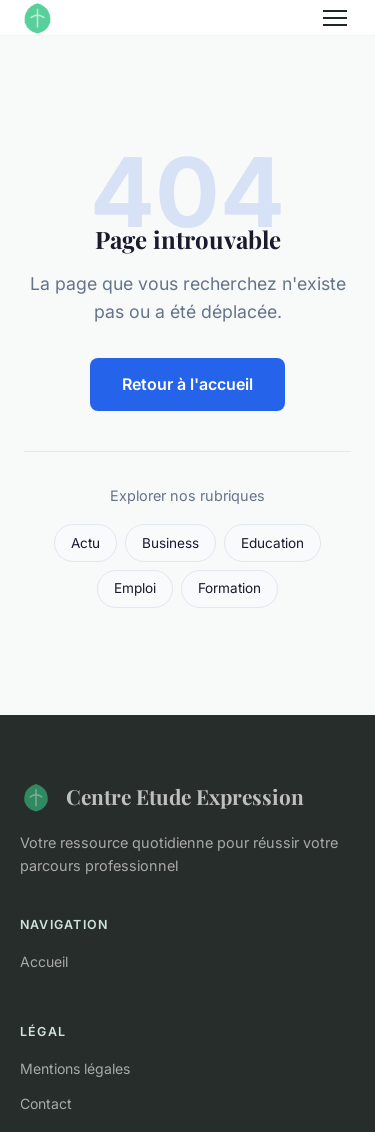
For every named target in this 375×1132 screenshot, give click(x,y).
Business (170, 543)
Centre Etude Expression (162, 797)
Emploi (135, 588)
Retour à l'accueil (187, 384)
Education (272, 543)
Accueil (44, 961)
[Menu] (335, 18)
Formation (229, 588)
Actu (85, 543)
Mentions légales (75, 1068)
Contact (46, 1103)
